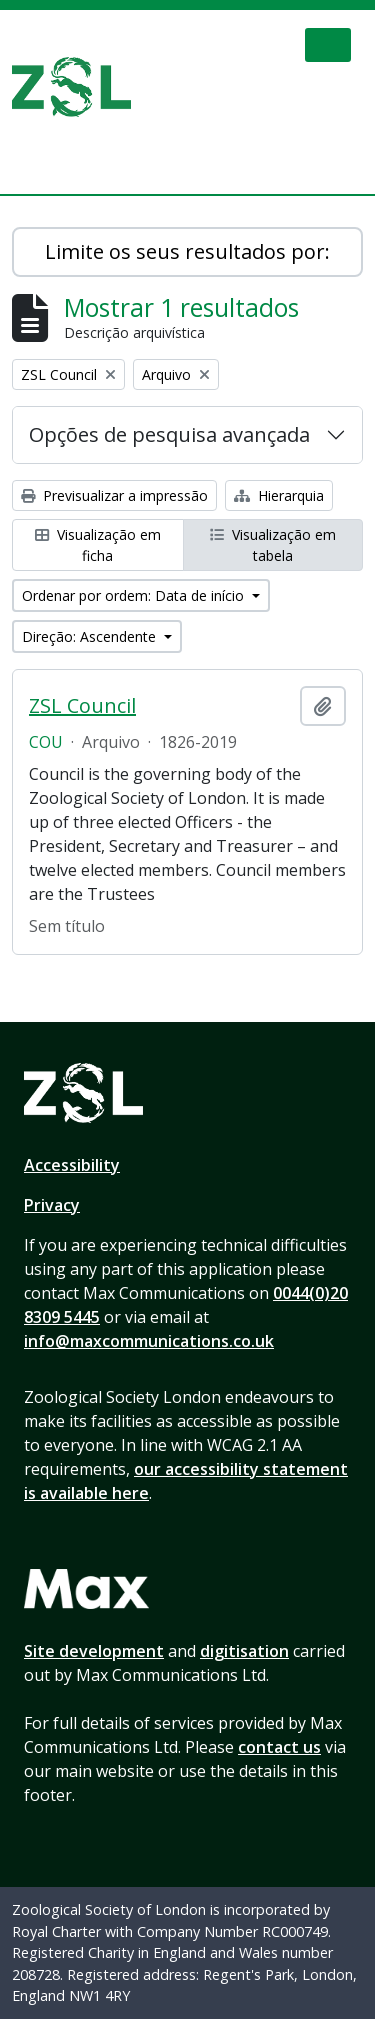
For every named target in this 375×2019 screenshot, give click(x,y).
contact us (279, 1747)
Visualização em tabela (273, 545)
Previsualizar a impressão (114, 495)
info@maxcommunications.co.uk (149, 1341)
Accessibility (72, 1165)
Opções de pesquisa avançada (169, 434)
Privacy (52, 1205)
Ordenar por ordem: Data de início (135, 595)
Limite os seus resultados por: (187, 251)
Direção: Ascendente (91, 636)
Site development (94, 1651)
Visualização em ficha (98, 545)
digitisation (244, 1651)
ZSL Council (82, 706)
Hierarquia (279, 495)
